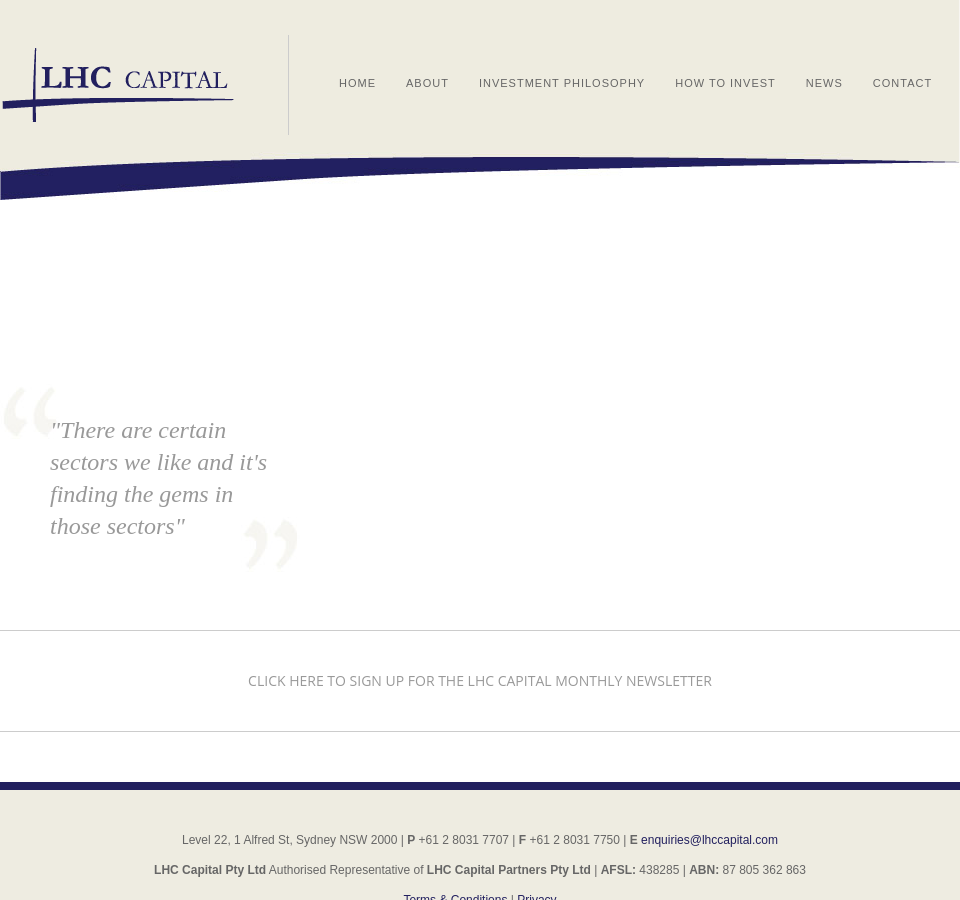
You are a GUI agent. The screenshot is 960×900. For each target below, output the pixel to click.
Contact (902, 83)
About (427, 83)
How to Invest (725, 83)
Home (357, 83)
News (824, 83)
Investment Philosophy (562, 83)
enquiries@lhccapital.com (709, 840)
